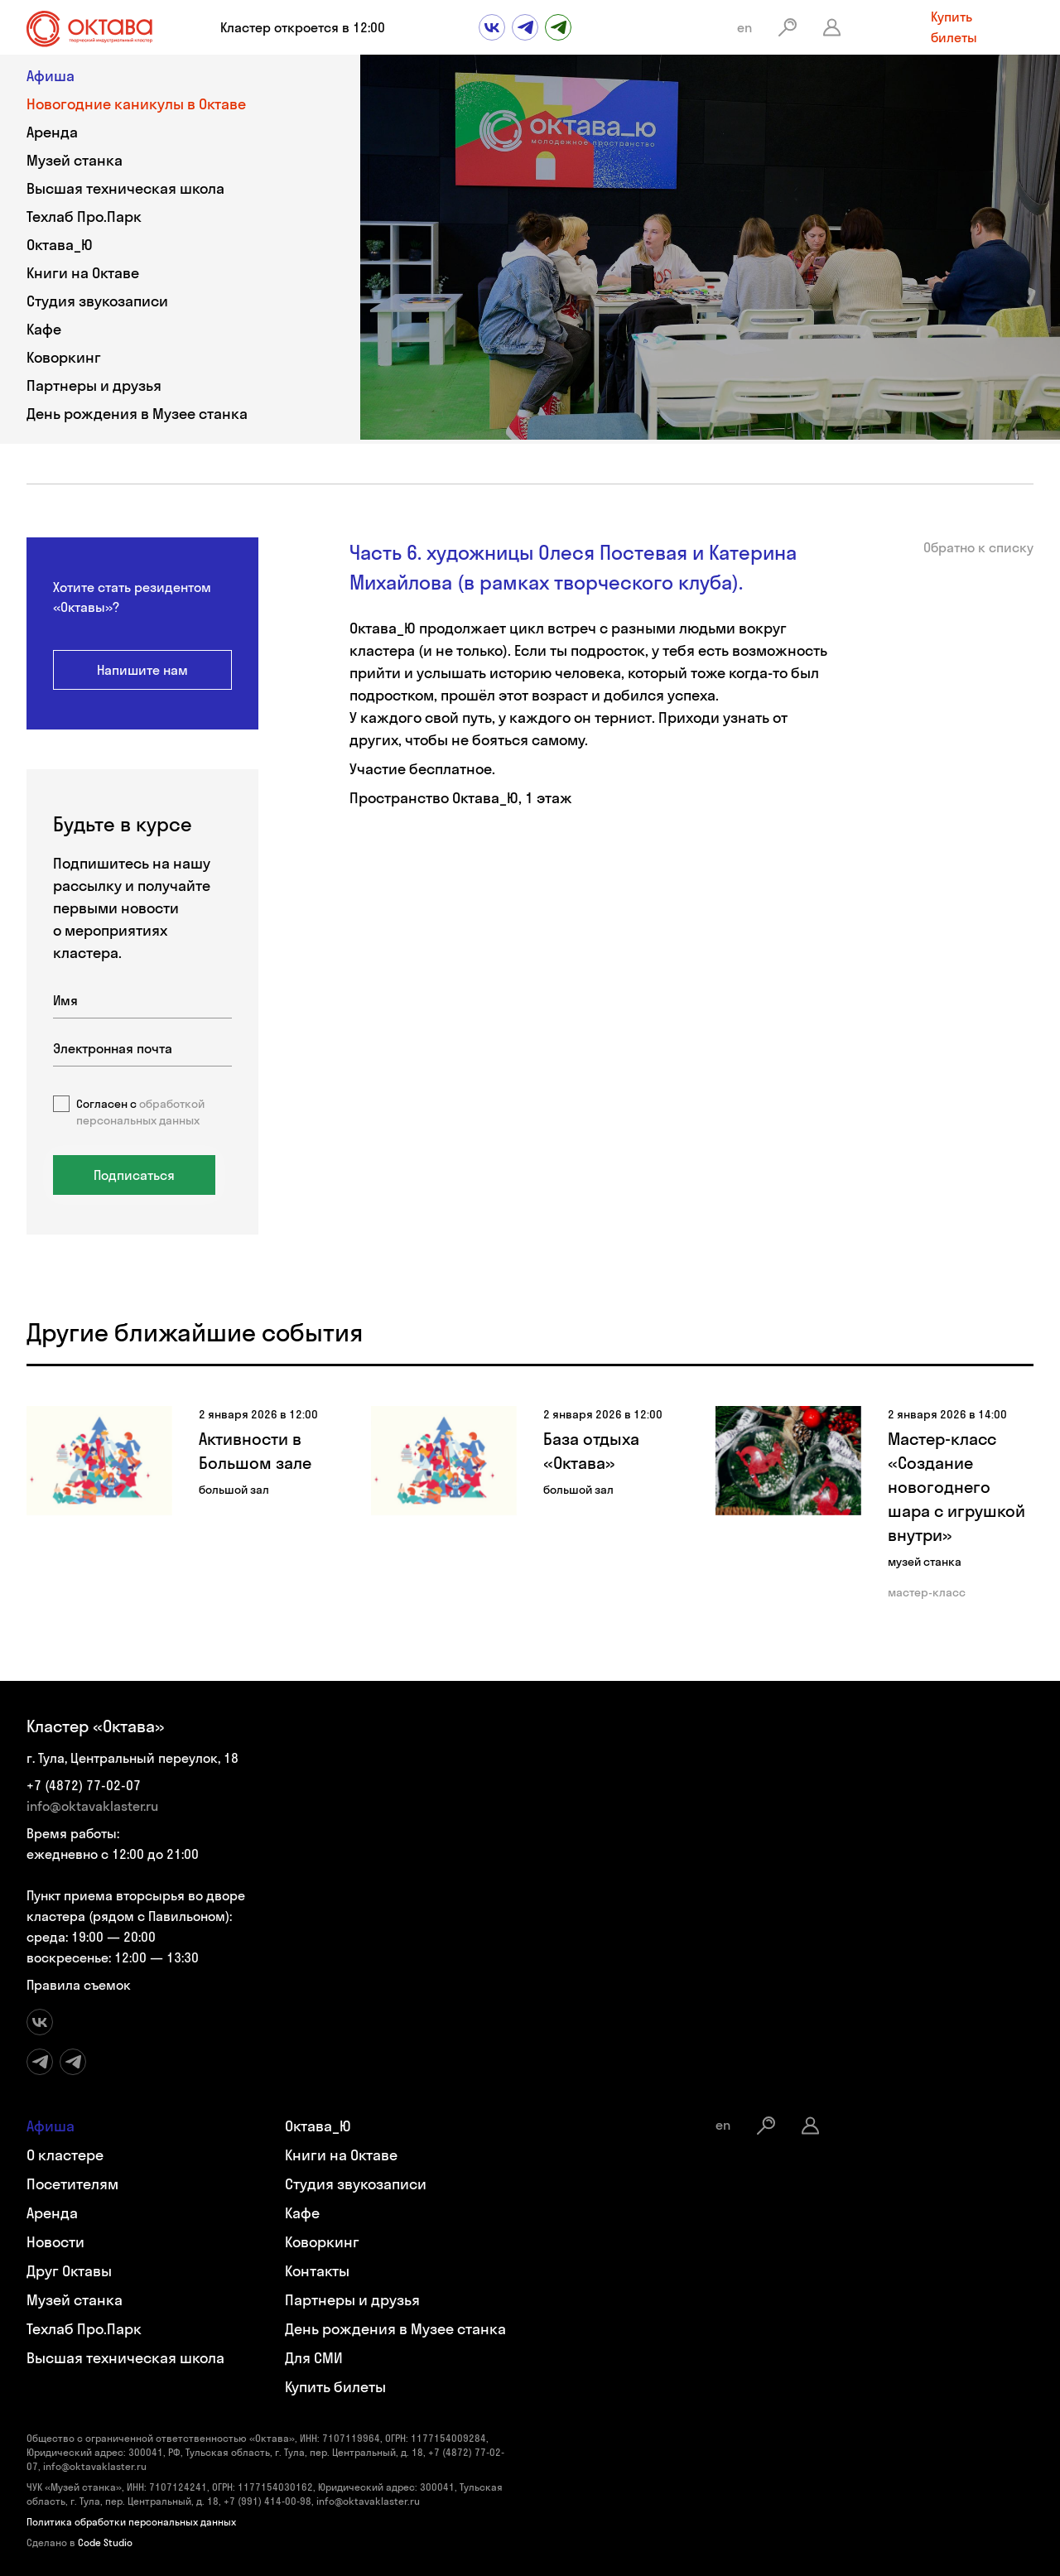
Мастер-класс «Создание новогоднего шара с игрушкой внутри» (956, 1486)
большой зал (234, 1489)
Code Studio (105, 2542)
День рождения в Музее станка (137, 413)
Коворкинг (63, 357)
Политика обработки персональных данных (131, 2522)
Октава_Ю (59, 244)
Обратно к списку (978, 547)
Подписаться (134, 1175)
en (744, 27)
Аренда (52, 132)
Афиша (50, 75)
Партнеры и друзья (93, 385)
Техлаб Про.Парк (84, 216)
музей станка (924, 1561)
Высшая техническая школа (125, 188)
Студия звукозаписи (97, 301)
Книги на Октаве (82, 272)
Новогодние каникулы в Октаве (136, 103)
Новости (55, 2241)
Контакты (317, 2270)
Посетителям (72, 2183)
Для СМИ (314, 2357)
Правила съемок (78, 1985)
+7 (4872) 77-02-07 (83, 1785)
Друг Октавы (69, 2270)
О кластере (65, 2154)
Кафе (43, 329)
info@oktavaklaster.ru (92, 1806)
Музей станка (74, 160)
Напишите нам (142, 670)
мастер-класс (927, 1592)
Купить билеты (954, 27)
